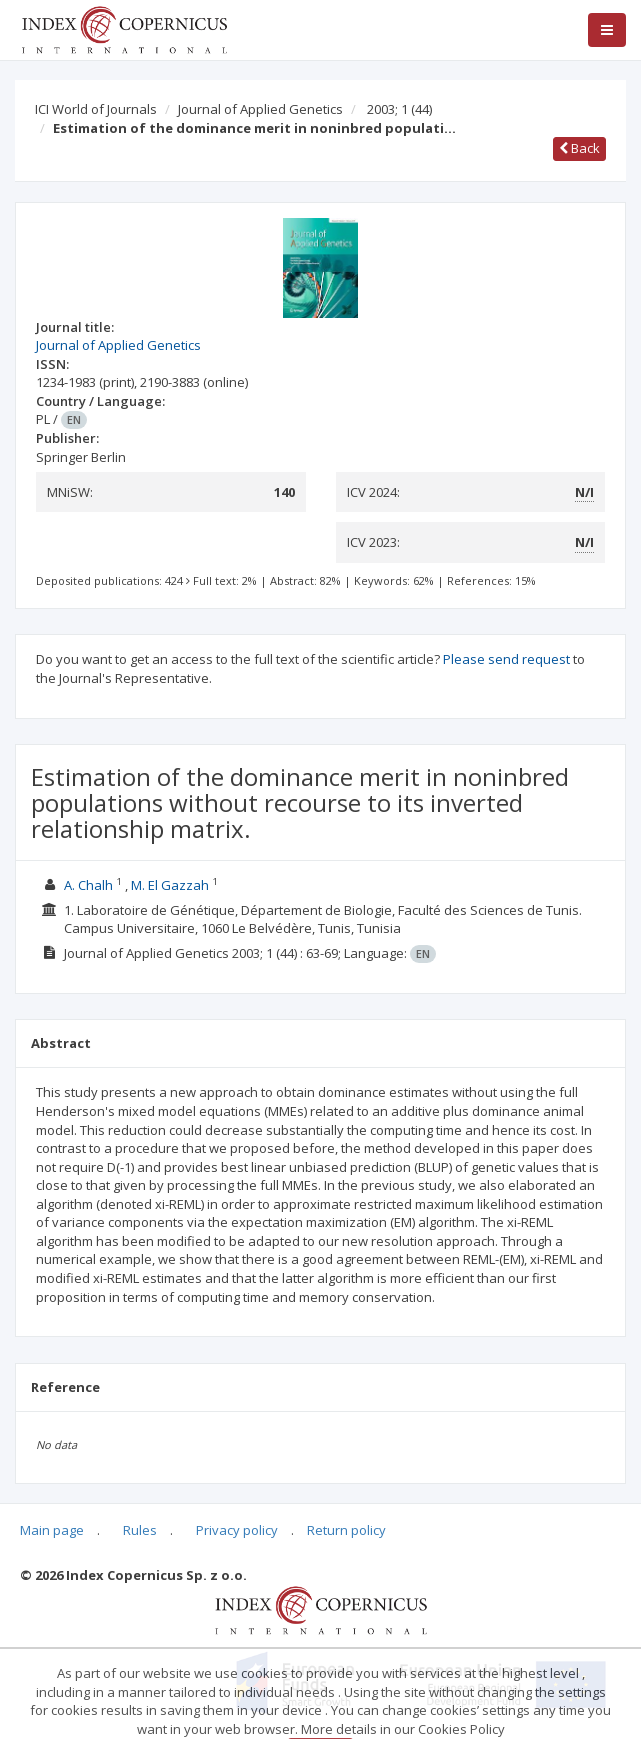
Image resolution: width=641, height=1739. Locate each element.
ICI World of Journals (96, 109)
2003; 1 (399, 109)
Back (579, 148)
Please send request (506, 659)
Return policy (346, 1530)
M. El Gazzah (171, 885)
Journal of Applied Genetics (260, 109)
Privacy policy (237, 1530)
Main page (52, 1530)
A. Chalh (88, 885)
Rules (140, 1530)
